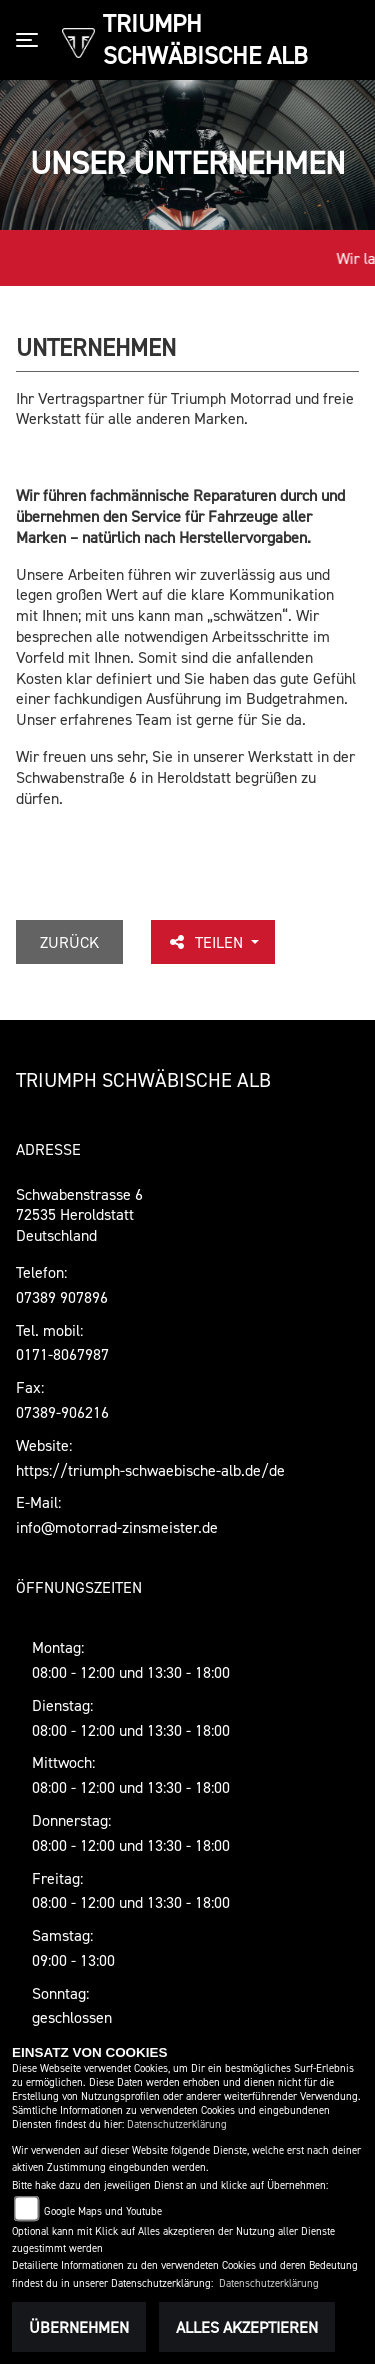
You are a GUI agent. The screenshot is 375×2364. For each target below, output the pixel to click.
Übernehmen (79, 2327)
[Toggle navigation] (31, 40)
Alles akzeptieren (247, 2327)
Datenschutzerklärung (177, 2124)
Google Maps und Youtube (103, 2211)
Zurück (69, 942)
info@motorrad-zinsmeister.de (117, 1527)
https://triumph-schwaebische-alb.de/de (150, 1470)
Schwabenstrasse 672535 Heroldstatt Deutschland (79, 1215)
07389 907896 (62, 1297)
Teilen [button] (207, 942)
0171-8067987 (62, 1354)
